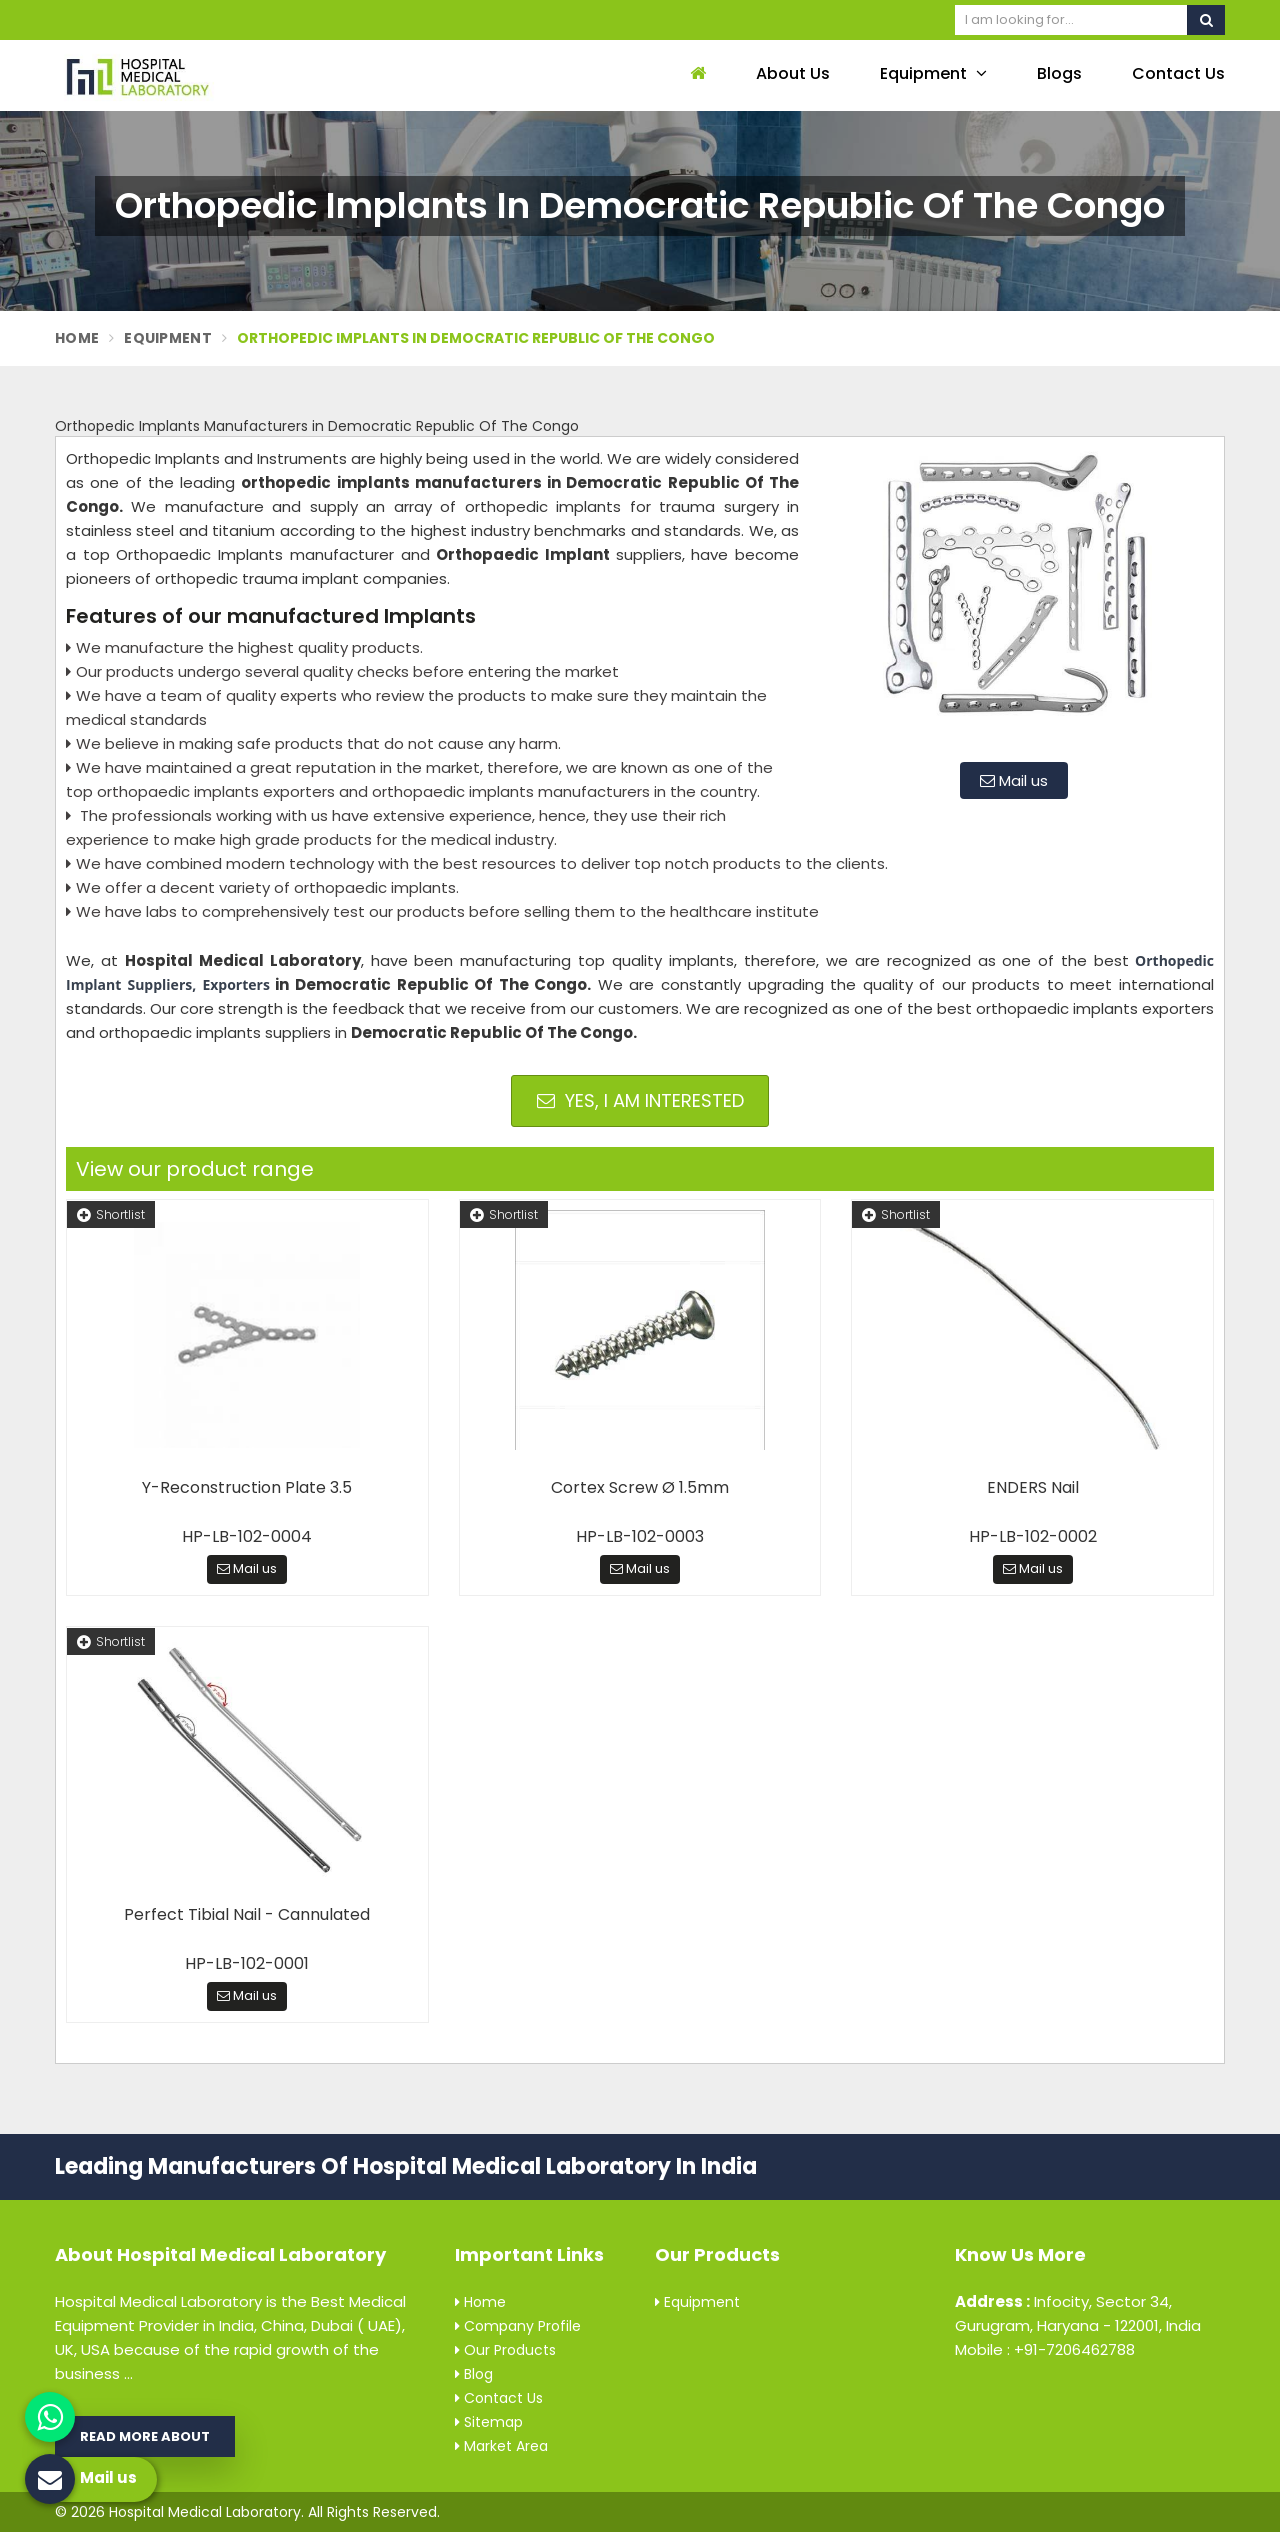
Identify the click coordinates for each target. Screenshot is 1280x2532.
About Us (793, 73)
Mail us (1014, 780)
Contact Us (1178, 73)
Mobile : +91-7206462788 (1045, 2349)
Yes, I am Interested (640, 1100)
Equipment (933, 73)
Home (77, 338)
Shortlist (111, 1214)
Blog (474, 2374)
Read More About (145, 2436)
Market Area (501, 2446)
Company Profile (518, 2326)
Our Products (505, 2350)
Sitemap (489, 2422)
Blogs (1059, 73)
